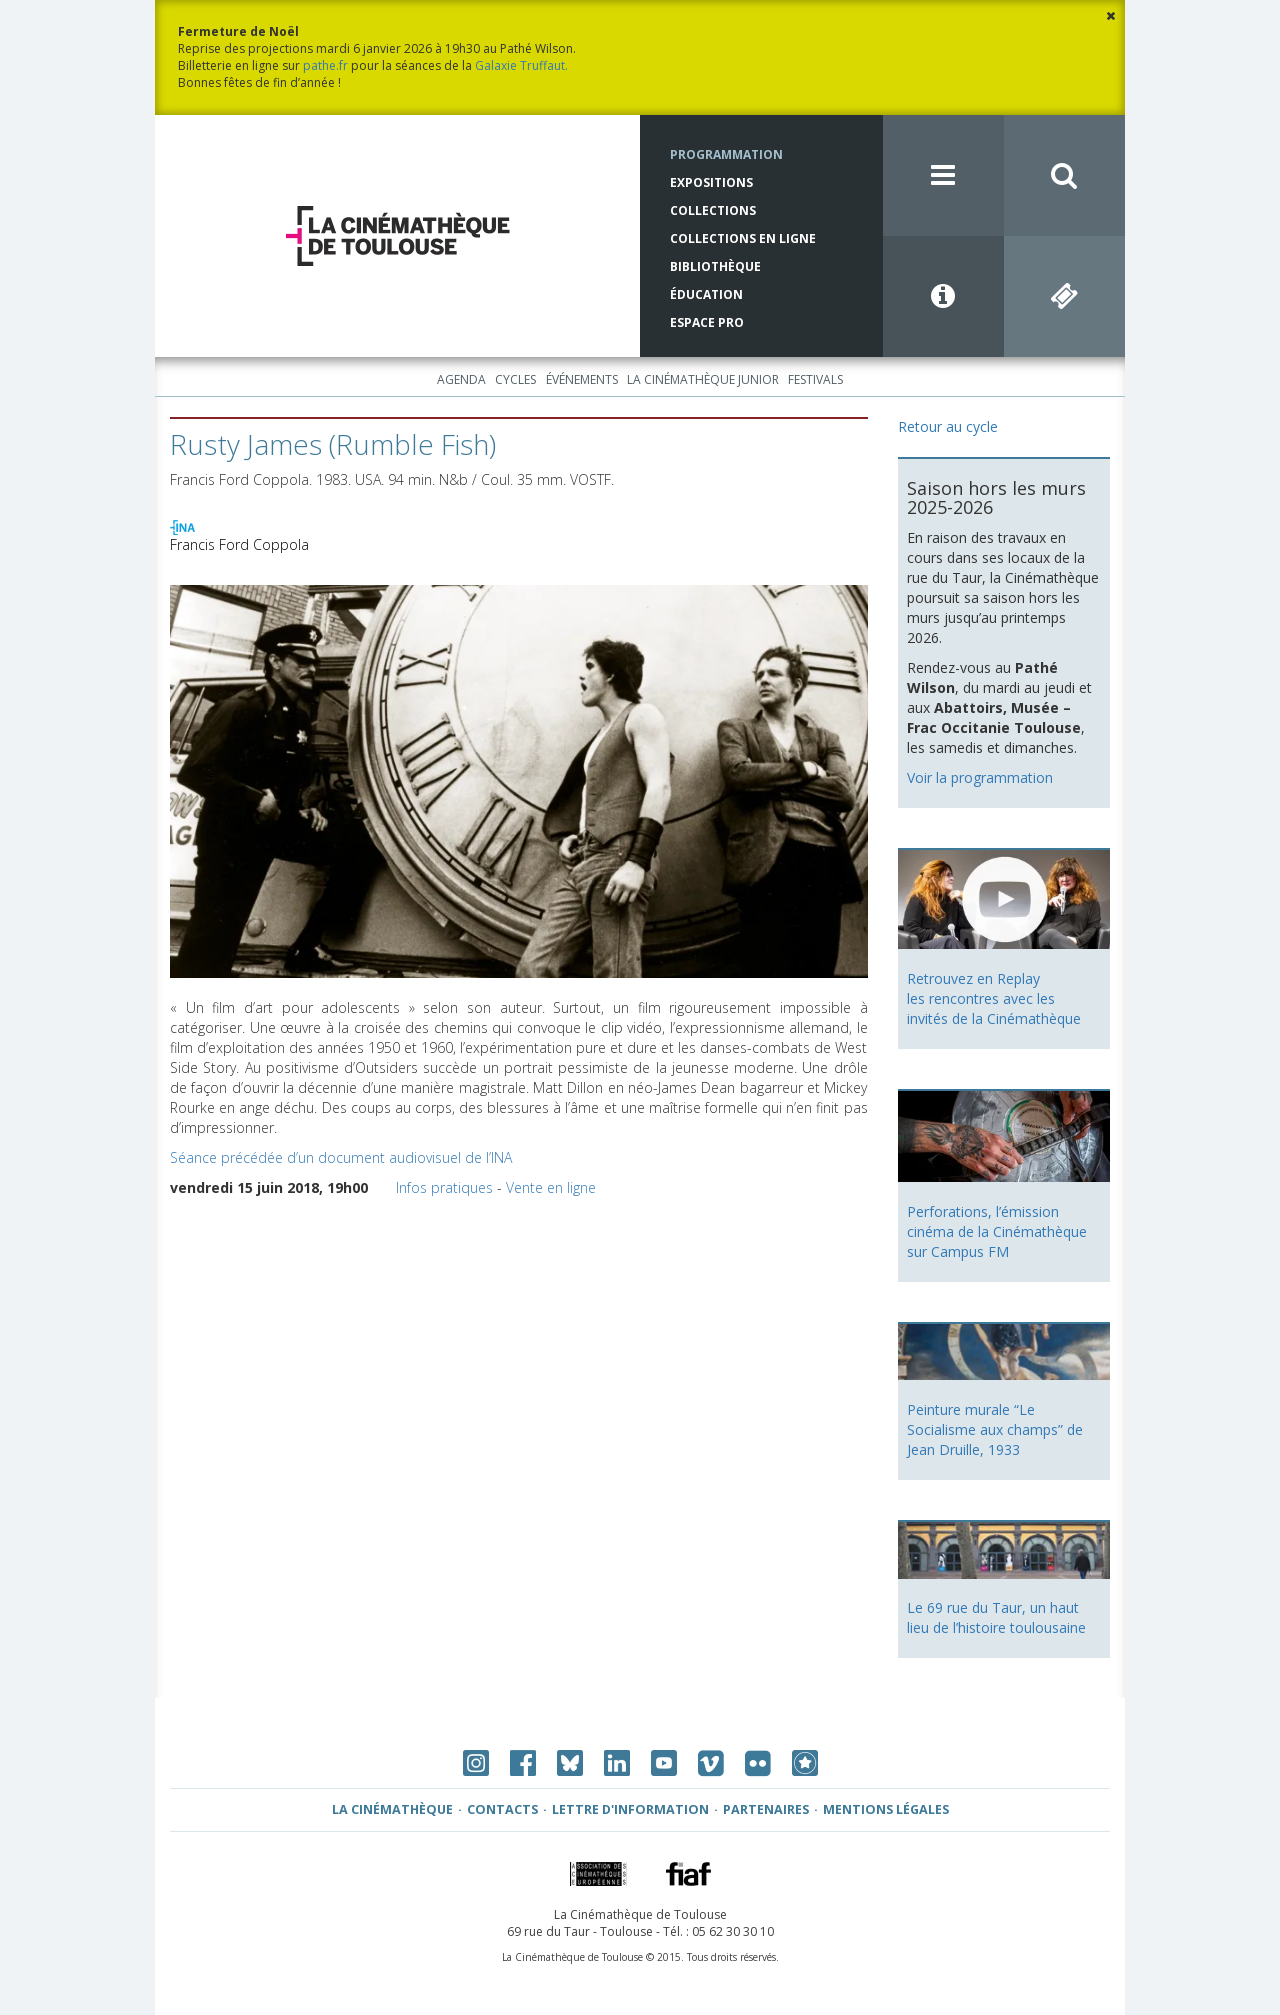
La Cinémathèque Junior (703, 379)
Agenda (461, 379)
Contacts (502, 1809)
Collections (713, 210)
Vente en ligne (551, 1187)
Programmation (726, 154)
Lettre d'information (630, 1809)
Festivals (815, 379)
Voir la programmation (980, 777)
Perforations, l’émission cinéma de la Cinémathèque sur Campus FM (997, 1231)
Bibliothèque (715, 266)
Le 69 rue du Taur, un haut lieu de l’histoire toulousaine (996, 1617)
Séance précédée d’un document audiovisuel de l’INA (341, 1157)
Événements (582, 379)
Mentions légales (886, 1809)
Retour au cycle (948, 426)
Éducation (706, 294)
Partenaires (766, 1809)
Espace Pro (707, 322)
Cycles (515, 379)
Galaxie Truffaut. (521, 65)
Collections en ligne (743, 238)
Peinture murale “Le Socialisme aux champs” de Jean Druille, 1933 (995, 1429)
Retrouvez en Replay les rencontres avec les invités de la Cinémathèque (994, 998)
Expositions (711, 182)
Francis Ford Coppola (239, 544)
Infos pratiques (444, 1187)
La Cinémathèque (392, 1809)
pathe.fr (325, 65)
